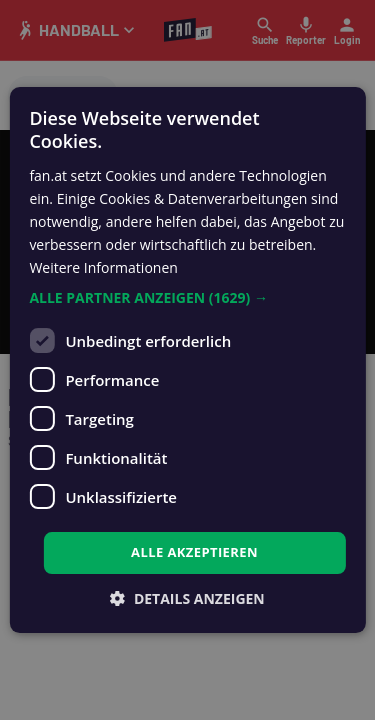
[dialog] (187, 360)
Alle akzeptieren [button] (194, 552)
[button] (187, 298)
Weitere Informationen (103, 267)
